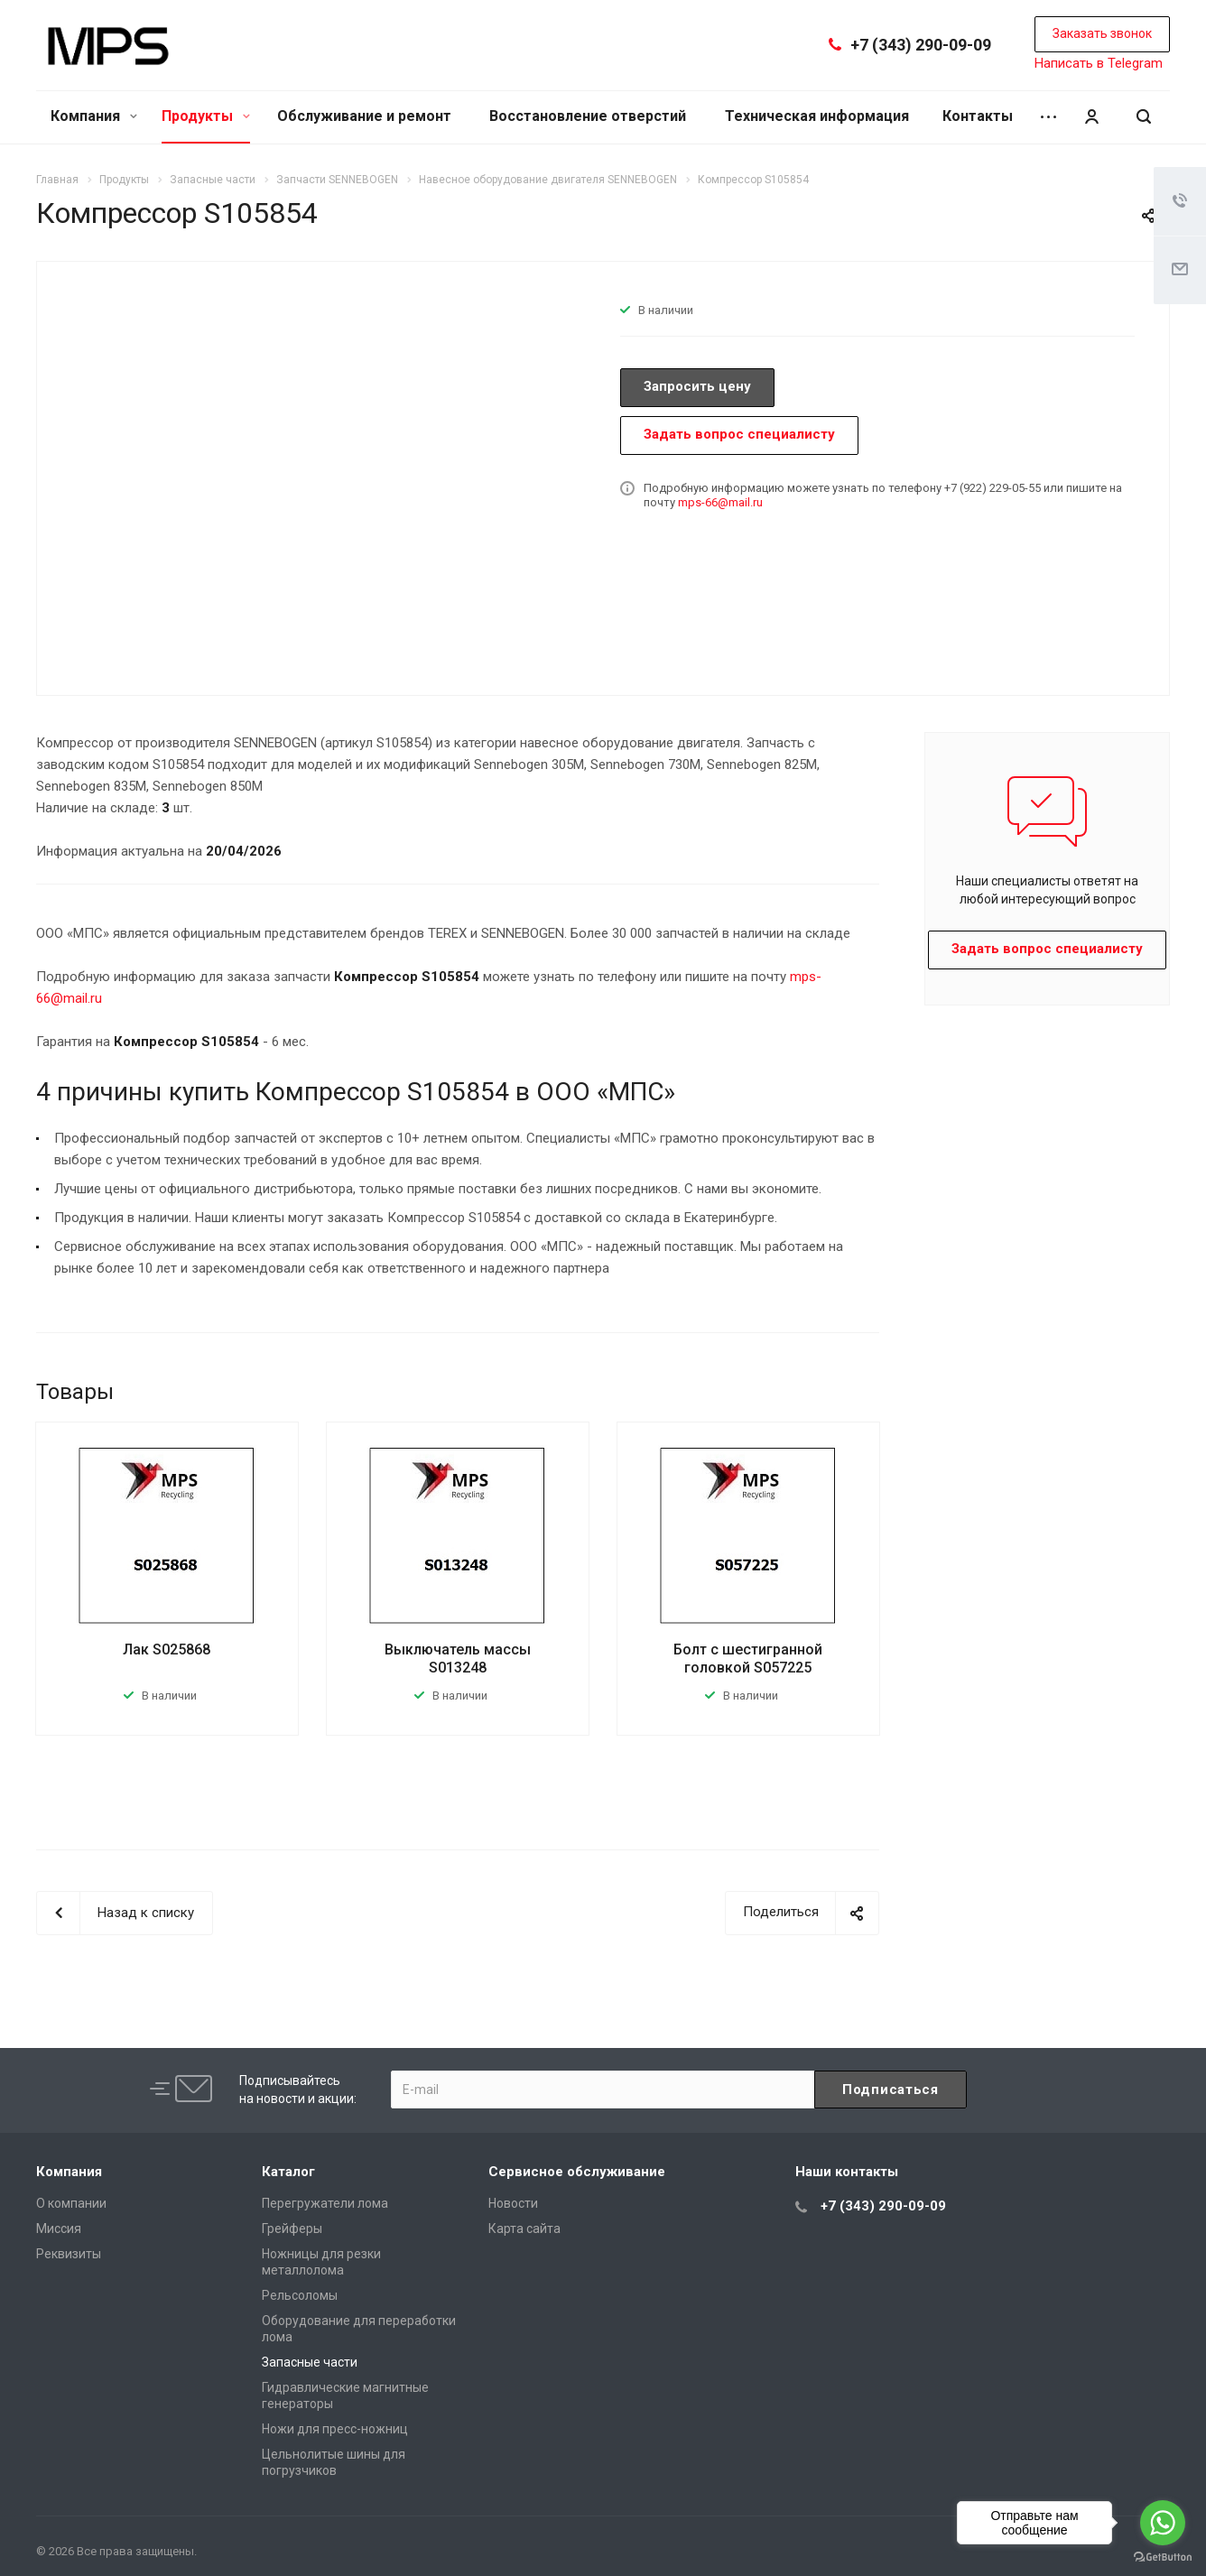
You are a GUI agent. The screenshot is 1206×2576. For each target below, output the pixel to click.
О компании (71, 2203)
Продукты (206, 116)
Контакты (977, 116)
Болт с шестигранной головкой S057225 (747, 1658)
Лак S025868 (166, 1649)
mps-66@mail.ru (720, 502)
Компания (94, 116)
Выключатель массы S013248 (458, 1658)
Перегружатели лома (325, 2203)
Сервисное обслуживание (576, 2172)
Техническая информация (817, 116)
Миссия (58, 2228)
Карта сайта (524, 2228)
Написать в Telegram (1098, 63)
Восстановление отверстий (587, 116)
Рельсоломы (300, 2295)
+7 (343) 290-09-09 (920, 44)
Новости (513, 2203)
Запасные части (309, 2362)
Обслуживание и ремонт (364, 116)
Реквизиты (68, 2254)
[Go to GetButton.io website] (1163, 2557)
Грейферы (292, 2228)
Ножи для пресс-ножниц (335, 2429)
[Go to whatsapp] (1162, 2522)
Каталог (288, 2172)
